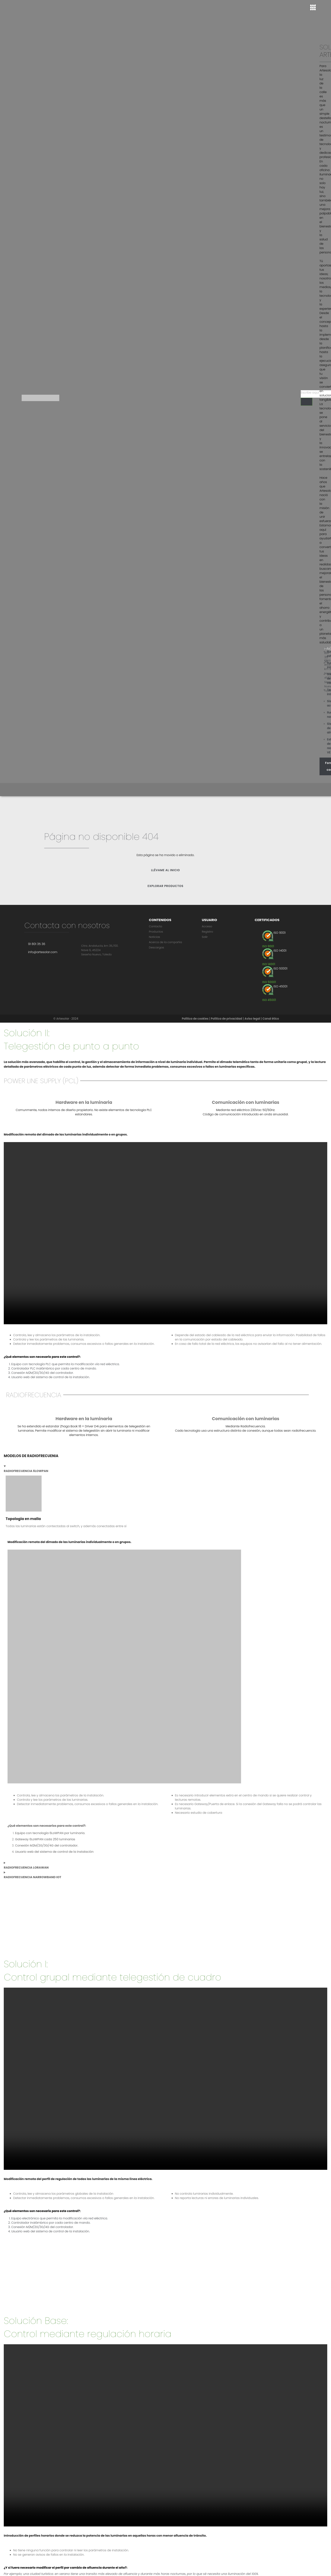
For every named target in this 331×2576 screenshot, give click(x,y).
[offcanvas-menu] (313, 12)
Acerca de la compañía (165, 942)
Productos (156, 932)
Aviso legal (252, 1019)
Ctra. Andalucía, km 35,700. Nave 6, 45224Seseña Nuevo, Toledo (99, 950)
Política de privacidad (226, 1019)
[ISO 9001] (268, 946)
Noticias (154, 937)
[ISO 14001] (268, 964)
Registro (207, 932)
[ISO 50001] (269, 982)
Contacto (155, 926)
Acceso (207, 926)
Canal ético (271, 1019)
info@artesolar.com (42, 952)
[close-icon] (311, 17)
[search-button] (306, 402)
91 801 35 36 (326, 655)
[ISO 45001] (269, 1000)
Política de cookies (195, 1019)
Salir (205, 937)
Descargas (156, 947)
